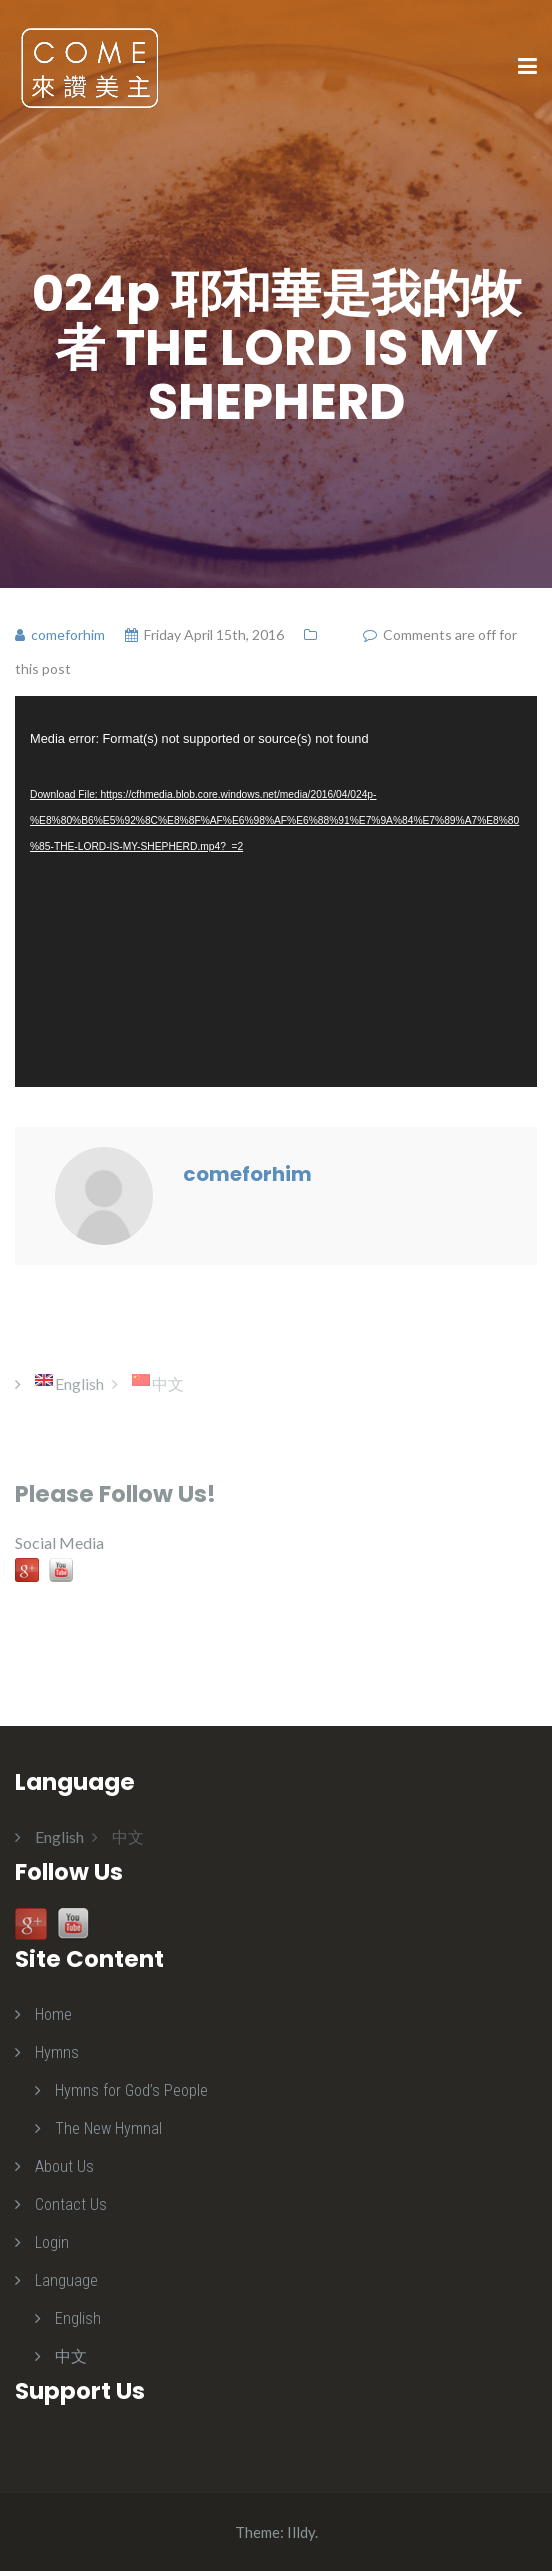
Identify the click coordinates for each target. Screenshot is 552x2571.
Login (52, 2242)
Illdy (301, 2532)
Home (53, 2014)
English (78, 2318)
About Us (64, 2166)
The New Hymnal (108, 2128)
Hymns (57, 2052)
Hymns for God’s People (131, 2090)
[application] (276, 892)
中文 (71, 2356)
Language (66, 2280)
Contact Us (71, 2204)
